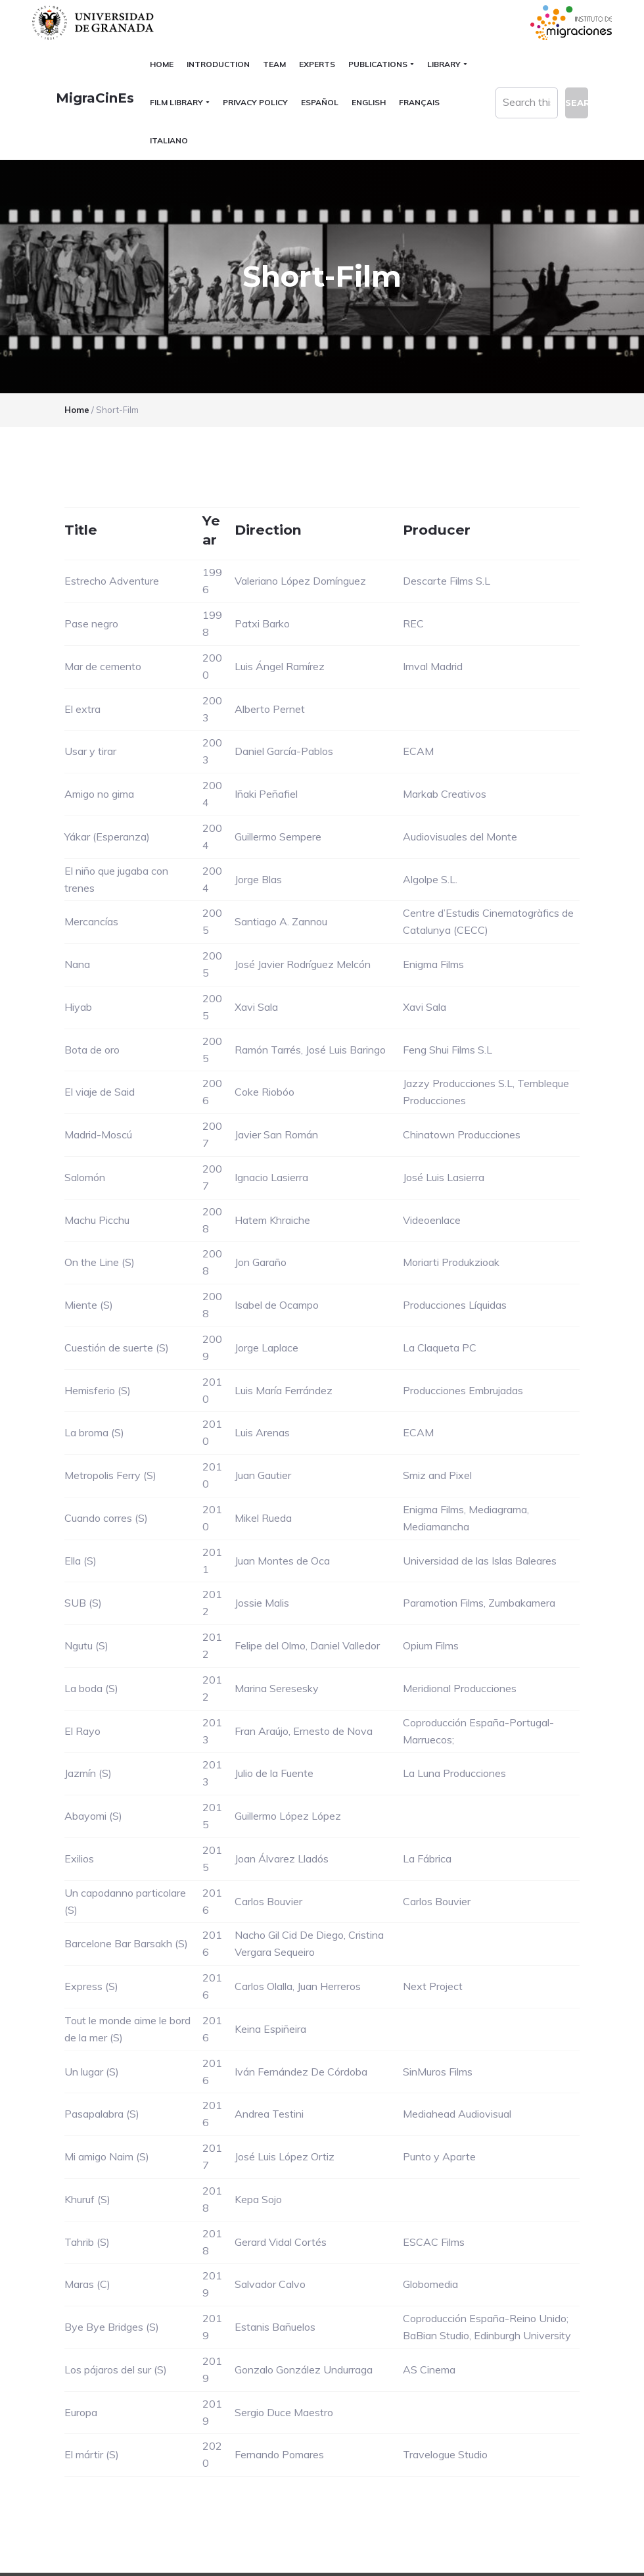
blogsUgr (569, 2534)
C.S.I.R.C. (57, 2559)
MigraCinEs (71, 98)
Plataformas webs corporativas (143, 2559)
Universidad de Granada (94, 22)
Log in (591, 2559)
